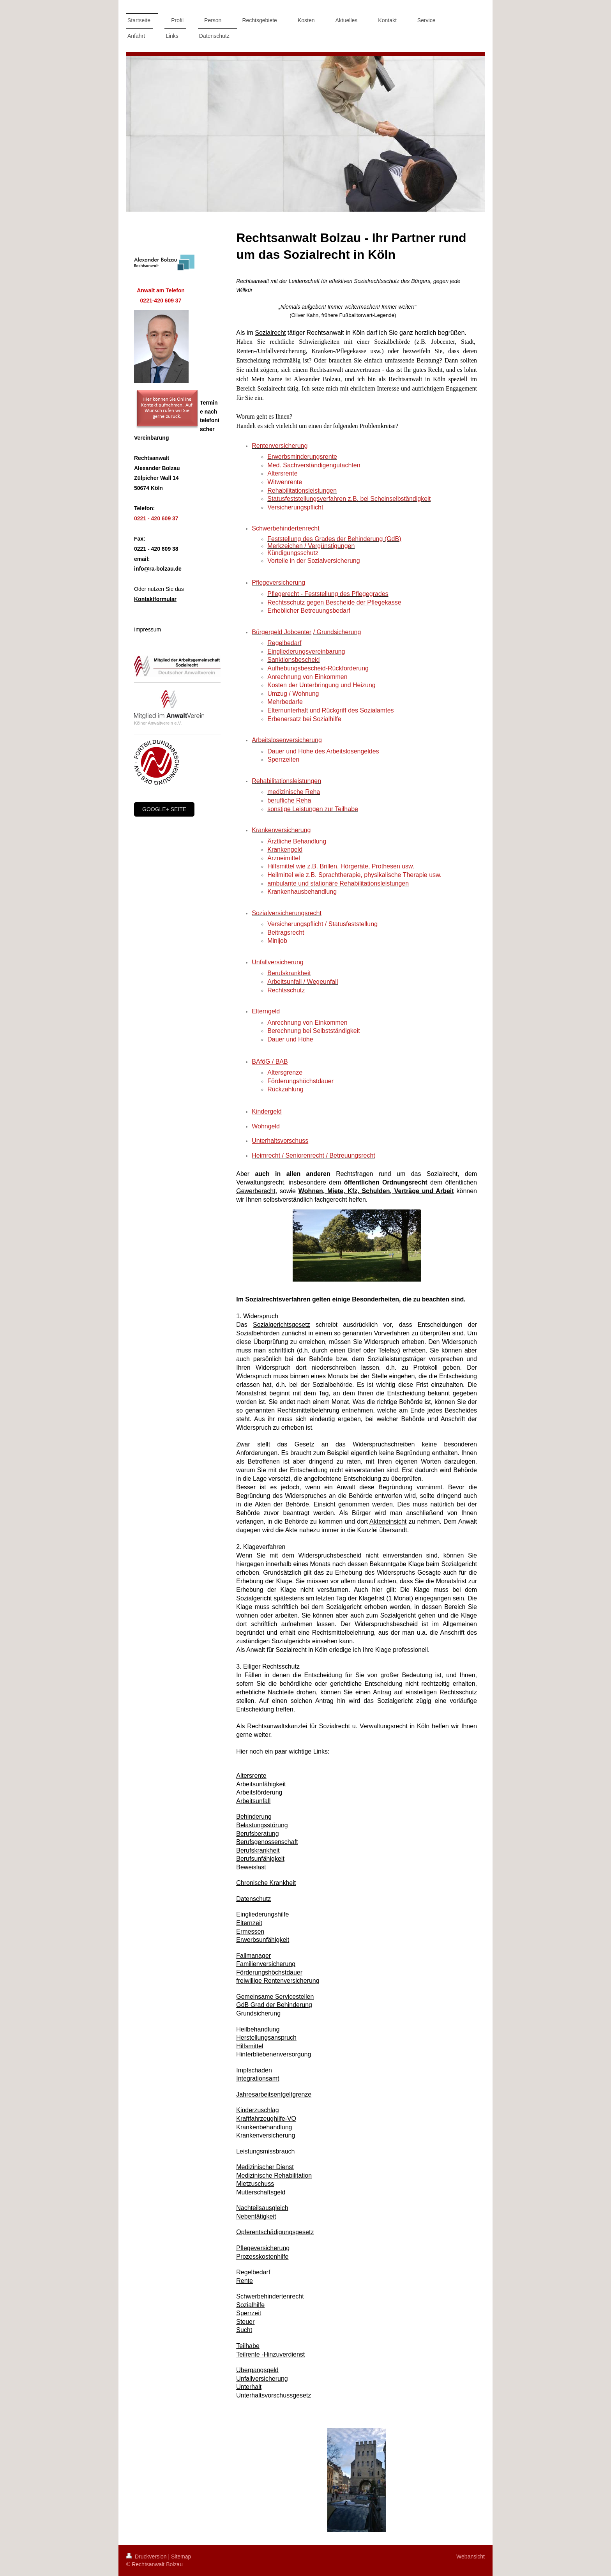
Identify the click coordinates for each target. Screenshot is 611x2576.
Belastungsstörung (262, 1825)
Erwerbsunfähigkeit (262, 1939)
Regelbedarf (253, 2272)
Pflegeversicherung (263, 2248)
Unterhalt (248, 2386)
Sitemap (181, 2556)
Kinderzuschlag (257, 2110)
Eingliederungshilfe (262, 1914)
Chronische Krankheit (266, 1882)
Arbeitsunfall (253, 1801)
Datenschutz (253, 1898)
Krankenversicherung (265, 2135)
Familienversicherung (265, 1964)
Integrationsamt (257, 2078)
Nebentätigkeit (256, 2216)
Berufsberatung (257, 1833)
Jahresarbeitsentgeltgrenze (273, 2094)
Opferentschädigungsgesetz (275, 2232)
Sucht (244, 2330)
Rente (244, 2280)
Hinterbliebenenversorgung (273, 2054)
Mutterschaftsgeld (260, 2192)
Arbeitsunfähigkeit (261, 1784)
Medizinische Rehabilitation (274, 2175)
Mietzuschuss (255, 2183)
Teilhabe (248, 2346)
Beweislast (251, 1867)
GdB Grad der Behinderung (274, 2004)
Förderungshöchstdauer (269, 1972)
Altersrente (251, 1775)
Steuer (245, 2321)
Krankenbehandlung (264, 2127)
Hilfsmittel (249, 2046)
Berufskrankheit (257, 1850)
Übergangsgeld (257, 2370)
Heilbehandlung (257, 2029)
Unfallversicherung (262, 2378)
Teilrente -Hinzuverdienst (270, 2354)
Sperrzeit (248, 2313)
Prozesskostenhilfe (262, 2256)
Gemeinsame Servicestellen (275, 1996)
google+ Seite (164, 809)
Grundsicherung (258, 2013)
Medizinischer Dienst (265, 2167)
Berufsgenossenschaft (267, 1842)
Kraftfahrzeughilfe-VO (266, 2118)
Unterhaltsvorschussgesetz (273, 2395)
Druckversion (147, 2556)
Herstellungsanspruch (266, 2037)
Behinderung (254, 1816)
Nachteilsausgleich (262, 2208)
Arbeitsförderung (259, 1792)
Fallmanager (253, 1955)
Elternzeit (249, 1923)
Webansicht (470, 2556)
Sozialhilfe (250, 2305)
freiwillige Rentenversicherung (277, 1980)
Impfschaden (254, 2070)
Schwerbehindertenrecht (270, 2296)
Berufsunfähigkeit (260, 1858)
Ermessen (250, 1931)
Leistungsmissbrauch (265, 2151)
